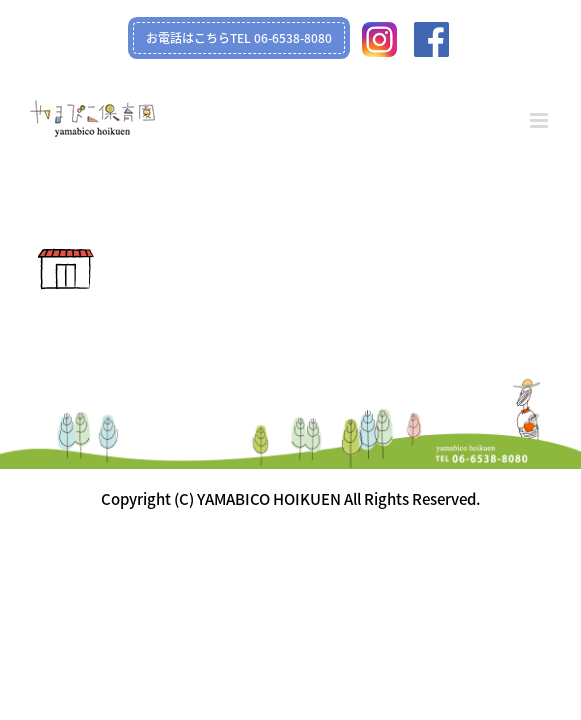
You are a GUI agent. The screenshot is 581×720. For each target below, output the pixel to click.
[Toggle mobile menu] (540, 120)
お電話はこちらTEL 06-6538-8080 (239, 37)
